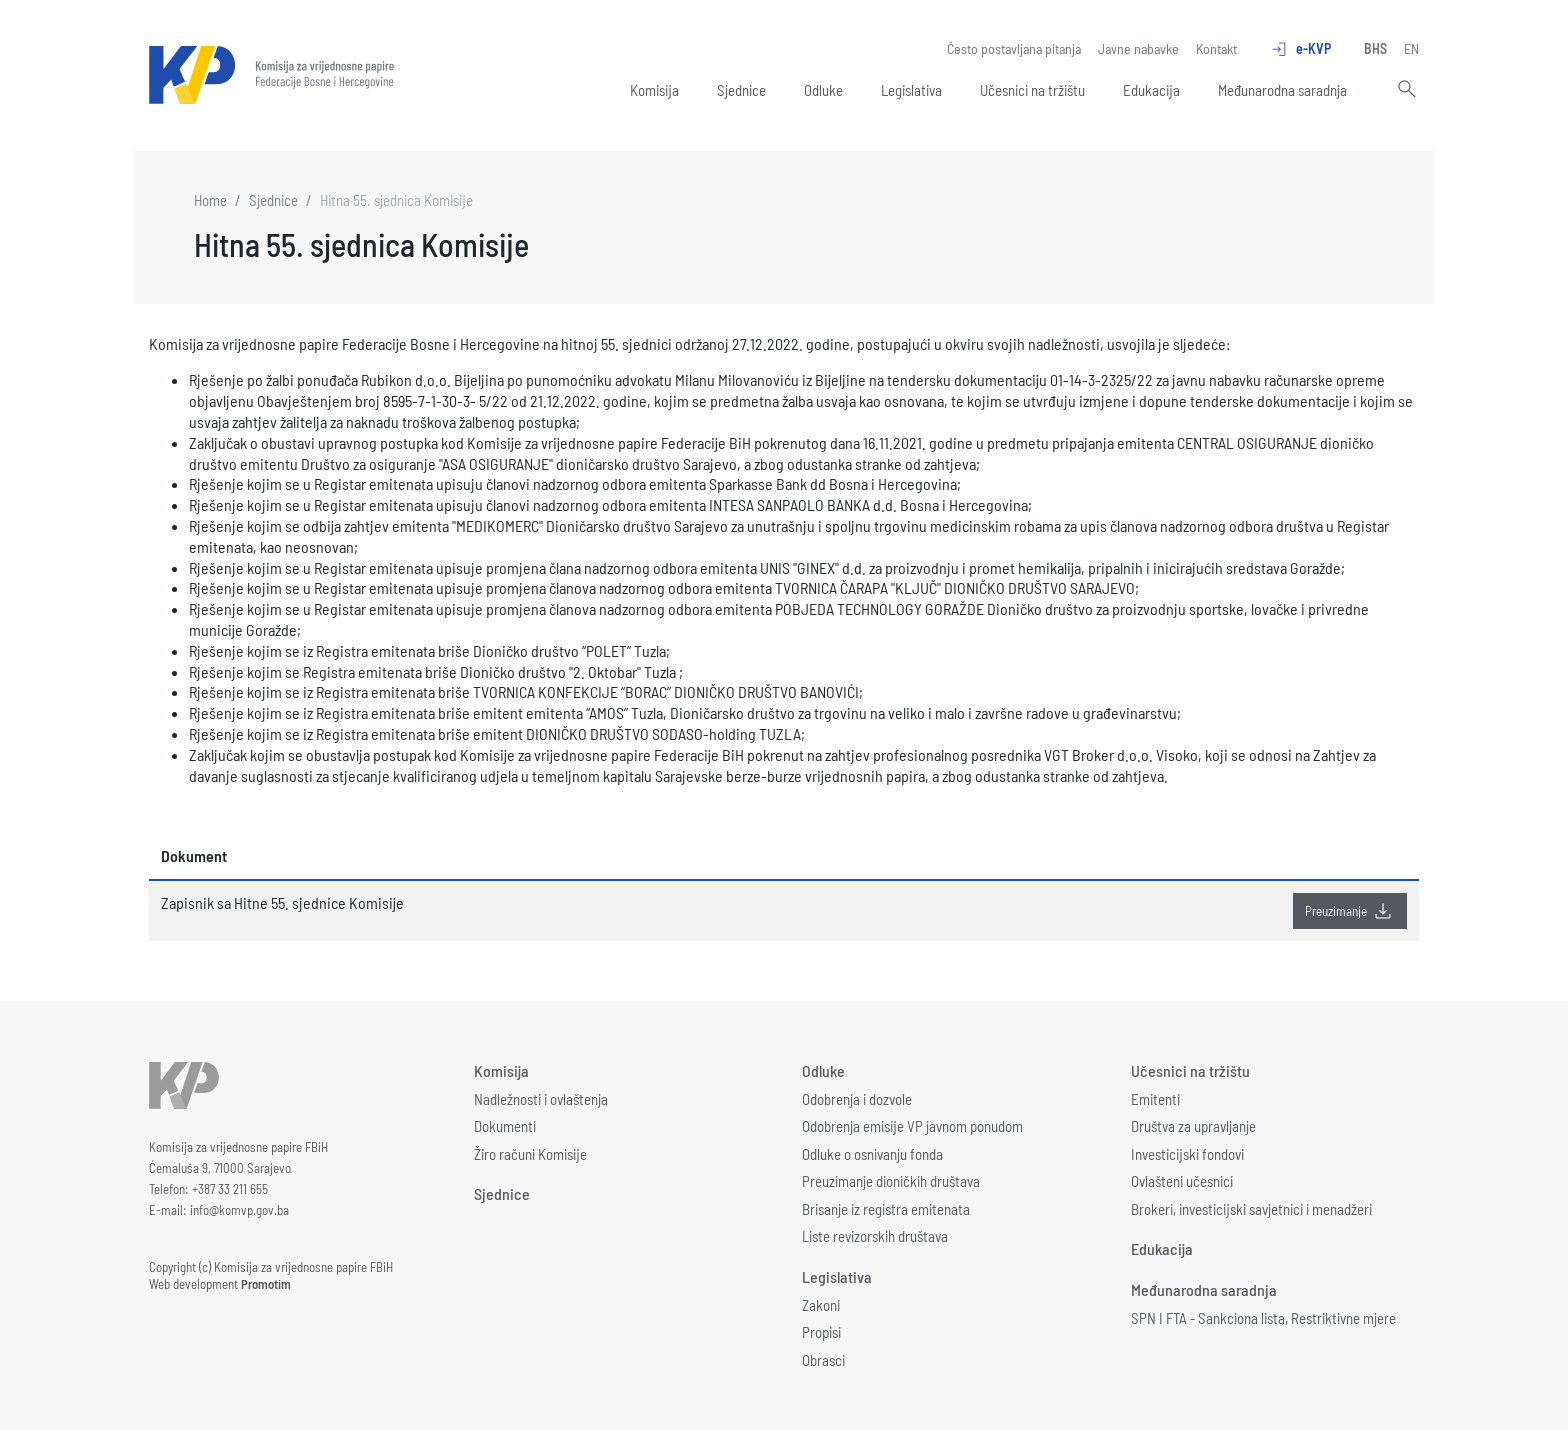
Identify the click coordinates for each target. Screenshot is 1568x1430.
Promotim (266, 1284)
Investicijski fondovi (1187, 1154)
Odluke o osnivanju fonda (872, 1154)
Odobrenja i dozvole (857, 1099)
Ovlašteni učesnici (1182, 1181)
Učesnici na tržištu (1032, 90)
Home (210, 200)
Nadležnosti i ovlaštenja (541, 1099)
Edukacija (1151, 90)
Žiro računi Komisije (530, 1154)
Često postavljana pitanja (1014, 48)
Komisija (654, 90)
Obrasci (823, 1360)
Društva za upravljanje (1193, 1126)
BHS (1375, 48)
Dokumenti (505, 1126)
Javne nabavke (1138, 48)
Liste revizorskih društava (875, 1236)
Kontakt (1216, 48)
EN (1411, 48)
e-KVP (1300, 49)
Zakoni (821, 1305)
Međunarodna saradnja (1282, 90)
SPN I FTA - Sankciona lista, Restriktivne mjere (1263, 1318)
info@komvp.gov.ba (239, 1210)
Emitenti (1155, 1099)
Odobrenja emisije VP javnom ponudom (912, 1126)
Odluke (823, 90)
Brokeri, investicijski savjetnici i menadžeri (1251, 1209)
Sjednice (741, 90)
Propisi (821, 1332)
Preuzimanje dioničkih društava (891, 1181)
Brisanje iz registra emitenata (886, 1209)
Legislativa (911, 90)
